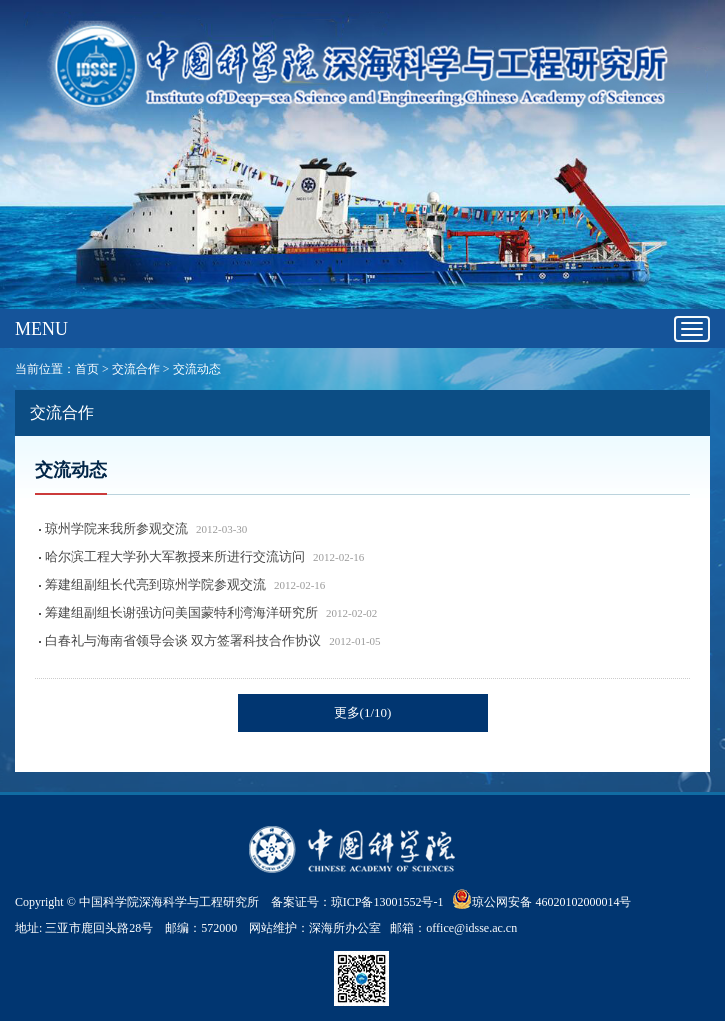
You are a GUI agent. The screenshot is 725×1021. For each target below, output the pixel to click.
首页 (87, 369)
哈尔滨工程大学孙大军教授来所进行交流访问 (175, 556)
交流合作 (136, 369)
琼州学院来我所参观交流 (116, 528)
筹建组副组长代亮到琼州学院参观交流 (155, 584)
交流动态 (197, 369)
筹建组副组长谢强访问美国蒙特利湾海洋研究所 (181, 612)
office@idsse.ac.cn (471, 928)
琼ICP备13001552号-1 (390, 902)
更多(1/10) (363, 712)
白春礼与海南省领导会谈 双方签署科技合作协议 (183, 640)
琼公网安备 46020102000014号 (541, 899)
